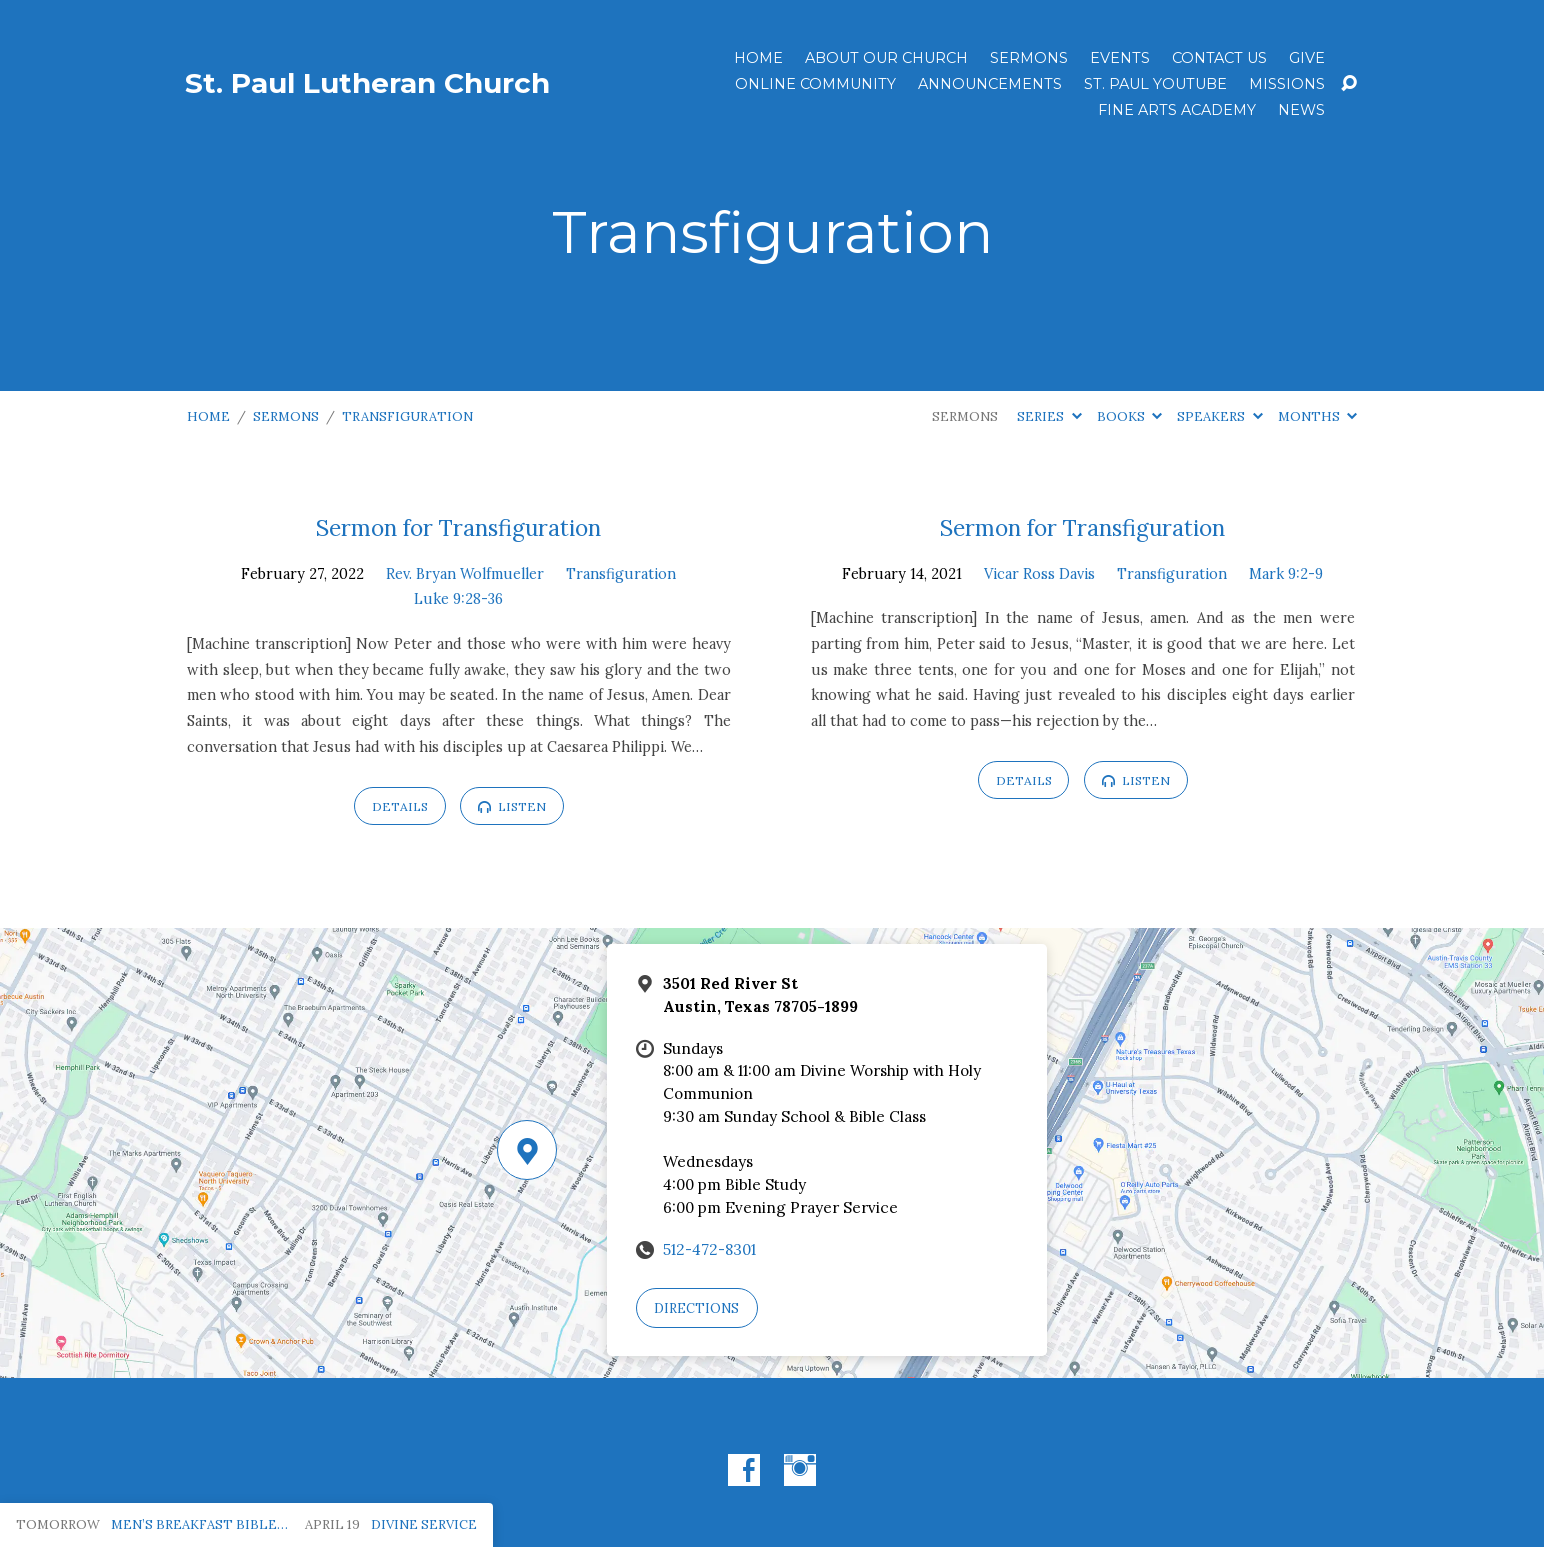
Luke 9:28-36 (458, 599)
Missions (1287, 84)
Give (1307, 58)
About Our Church (886, 58)
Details (400, 806)
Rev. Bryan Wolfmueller (465, 574)
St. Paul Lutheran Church (367, 83)
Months (1317, 416)
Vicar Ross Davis (1039, 574)
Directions (696, 1308)
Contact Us (1219, 58)
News (1301, 110)
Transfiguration (407, 416)
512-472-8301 (709, 1249)
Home (758, 58)
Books (1129, 416)
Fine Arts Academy (1177, 110)
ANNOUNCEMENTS (990, 84)
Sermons (1029, 58)
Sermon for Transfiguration (458, 527)
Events (1120, 58)
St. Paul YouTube (1155, 84)
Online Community (815, 84)
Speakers (1219, 416)
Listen (512, 806)
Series (1049, 416)
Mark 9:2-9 (1286, 574)
